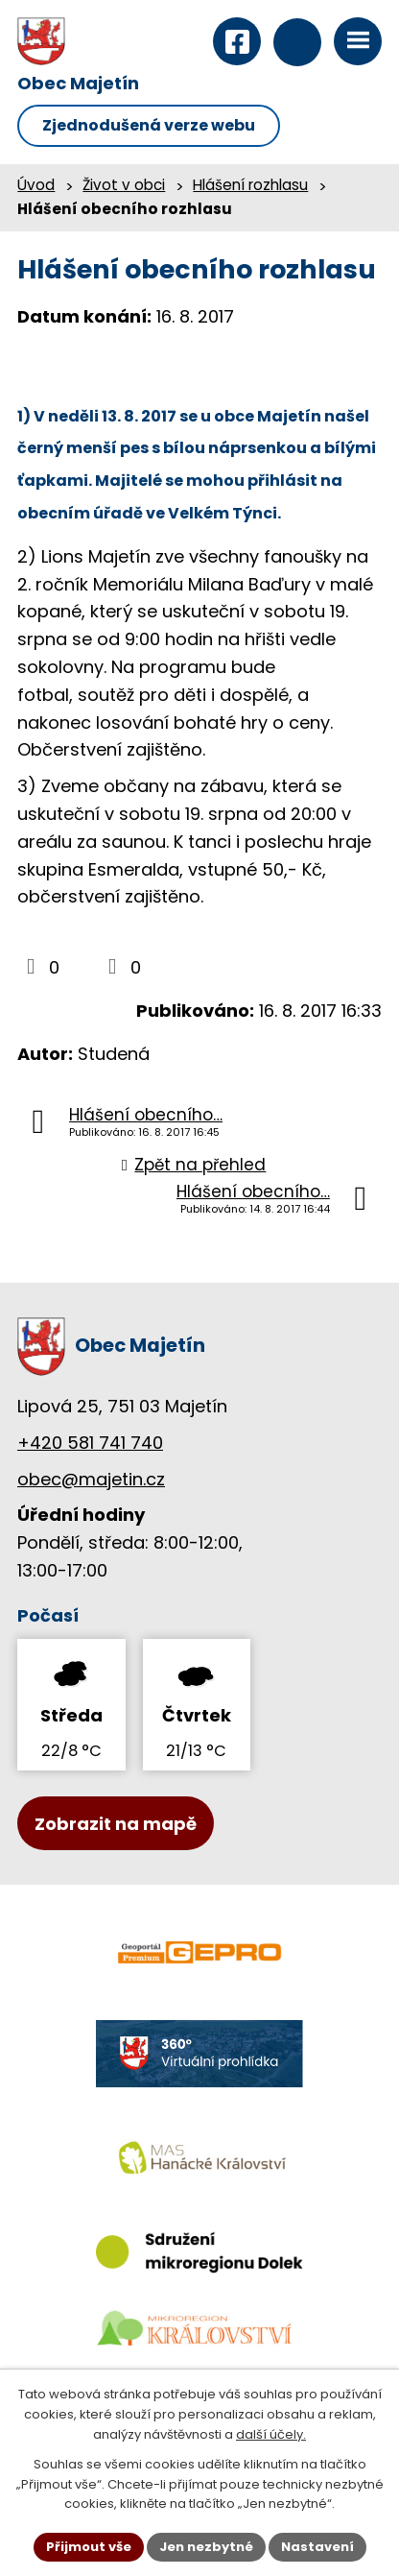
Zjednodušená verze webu (148, 125)
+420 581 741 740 (90, 1443)
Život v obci (123, 185)
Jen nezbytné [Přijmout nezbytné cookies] (206, 2547)
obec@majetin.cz (91, 1479)
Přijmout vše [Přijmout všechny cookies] (88, 2547)
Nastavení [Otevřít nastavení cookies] (317, 2547)
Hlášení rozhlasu (250, 185)
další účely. (271, 2434)
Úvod (36, 185)
